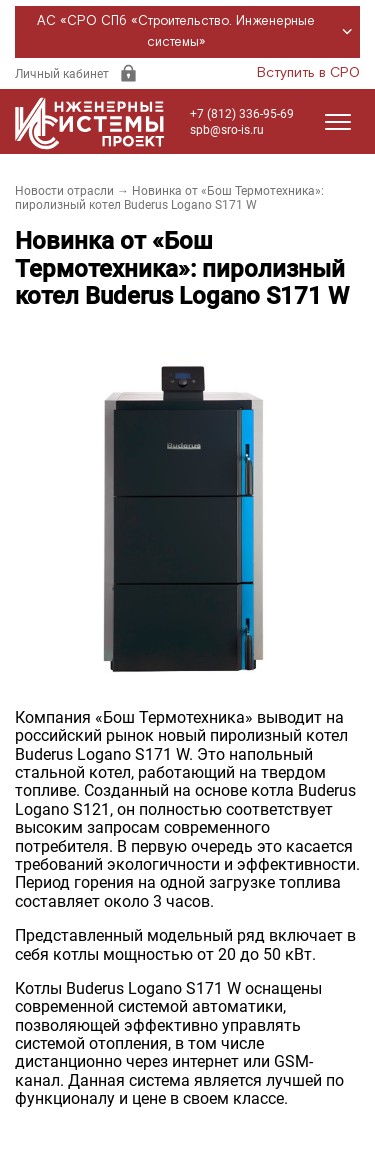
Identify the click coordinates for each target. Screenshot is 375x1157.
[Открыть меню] (338, 122)
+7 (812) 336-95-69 (242, 114)
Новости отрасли (64, 191)
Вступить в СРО (308, 73)
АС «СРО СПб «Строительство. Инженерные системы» (197, 32)
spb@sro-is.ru (227, 130)
